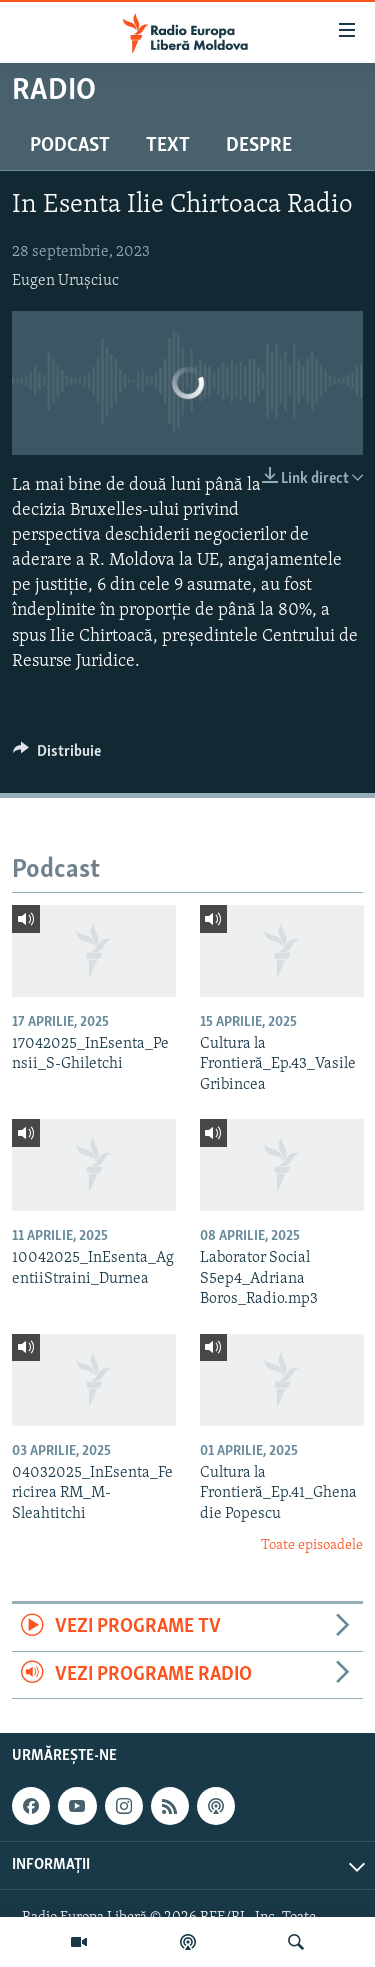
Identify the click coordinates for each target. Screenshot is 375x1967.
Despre (259, 146)
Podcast (70, 146)
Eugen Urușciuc (65, 281)
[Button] (57, 756)
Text (168, 146)
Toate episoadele (312, 1545)
